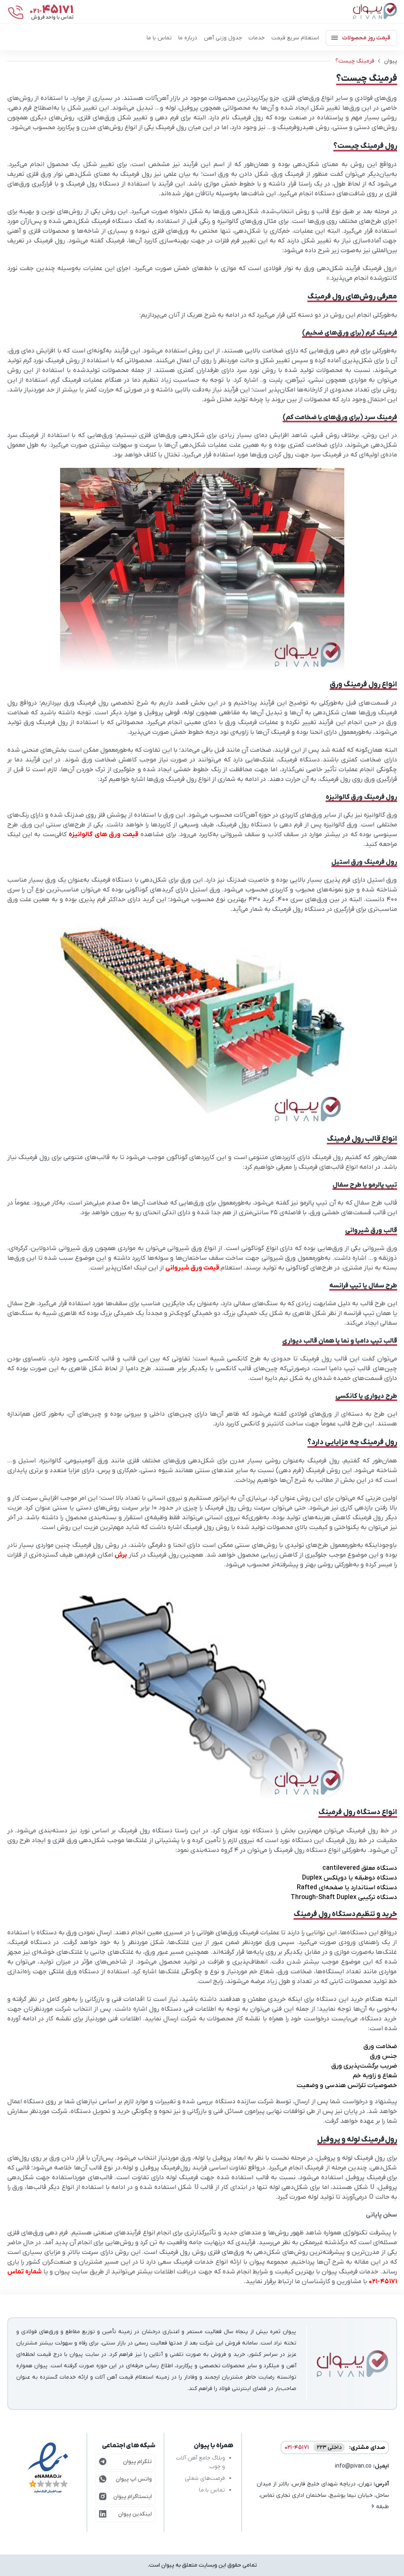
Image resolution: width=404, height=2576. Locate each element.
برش (121, 1555)
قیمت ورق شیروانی (192, 1268)
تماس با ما (159, 38)
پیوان (390, 61)
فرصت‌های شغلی (205, 2478)
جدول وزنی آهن (223, 38)
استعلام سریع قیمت (295, 38)
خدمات (256, 38)
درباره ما (187, 38)
